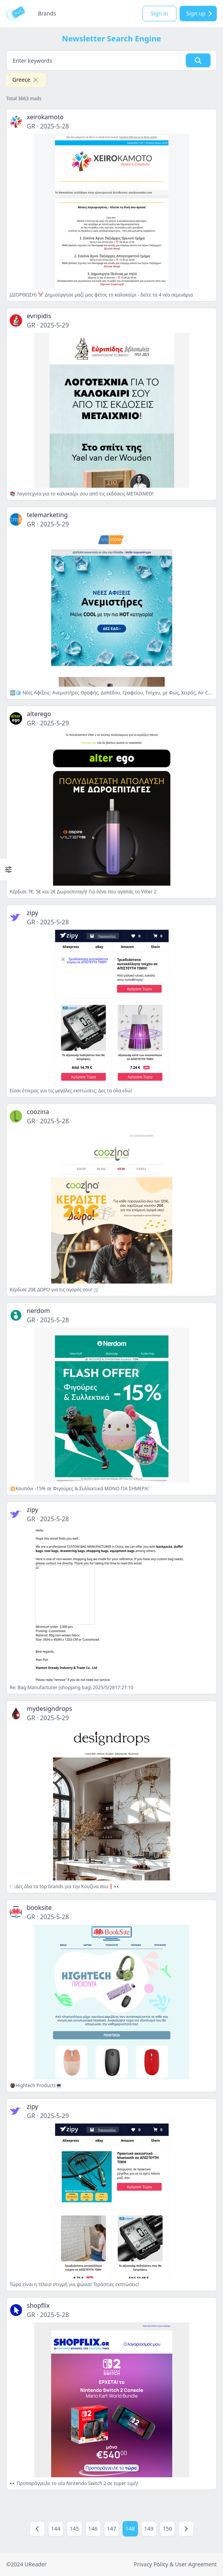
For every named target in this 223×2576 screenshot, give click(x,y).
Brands (47, 13)
